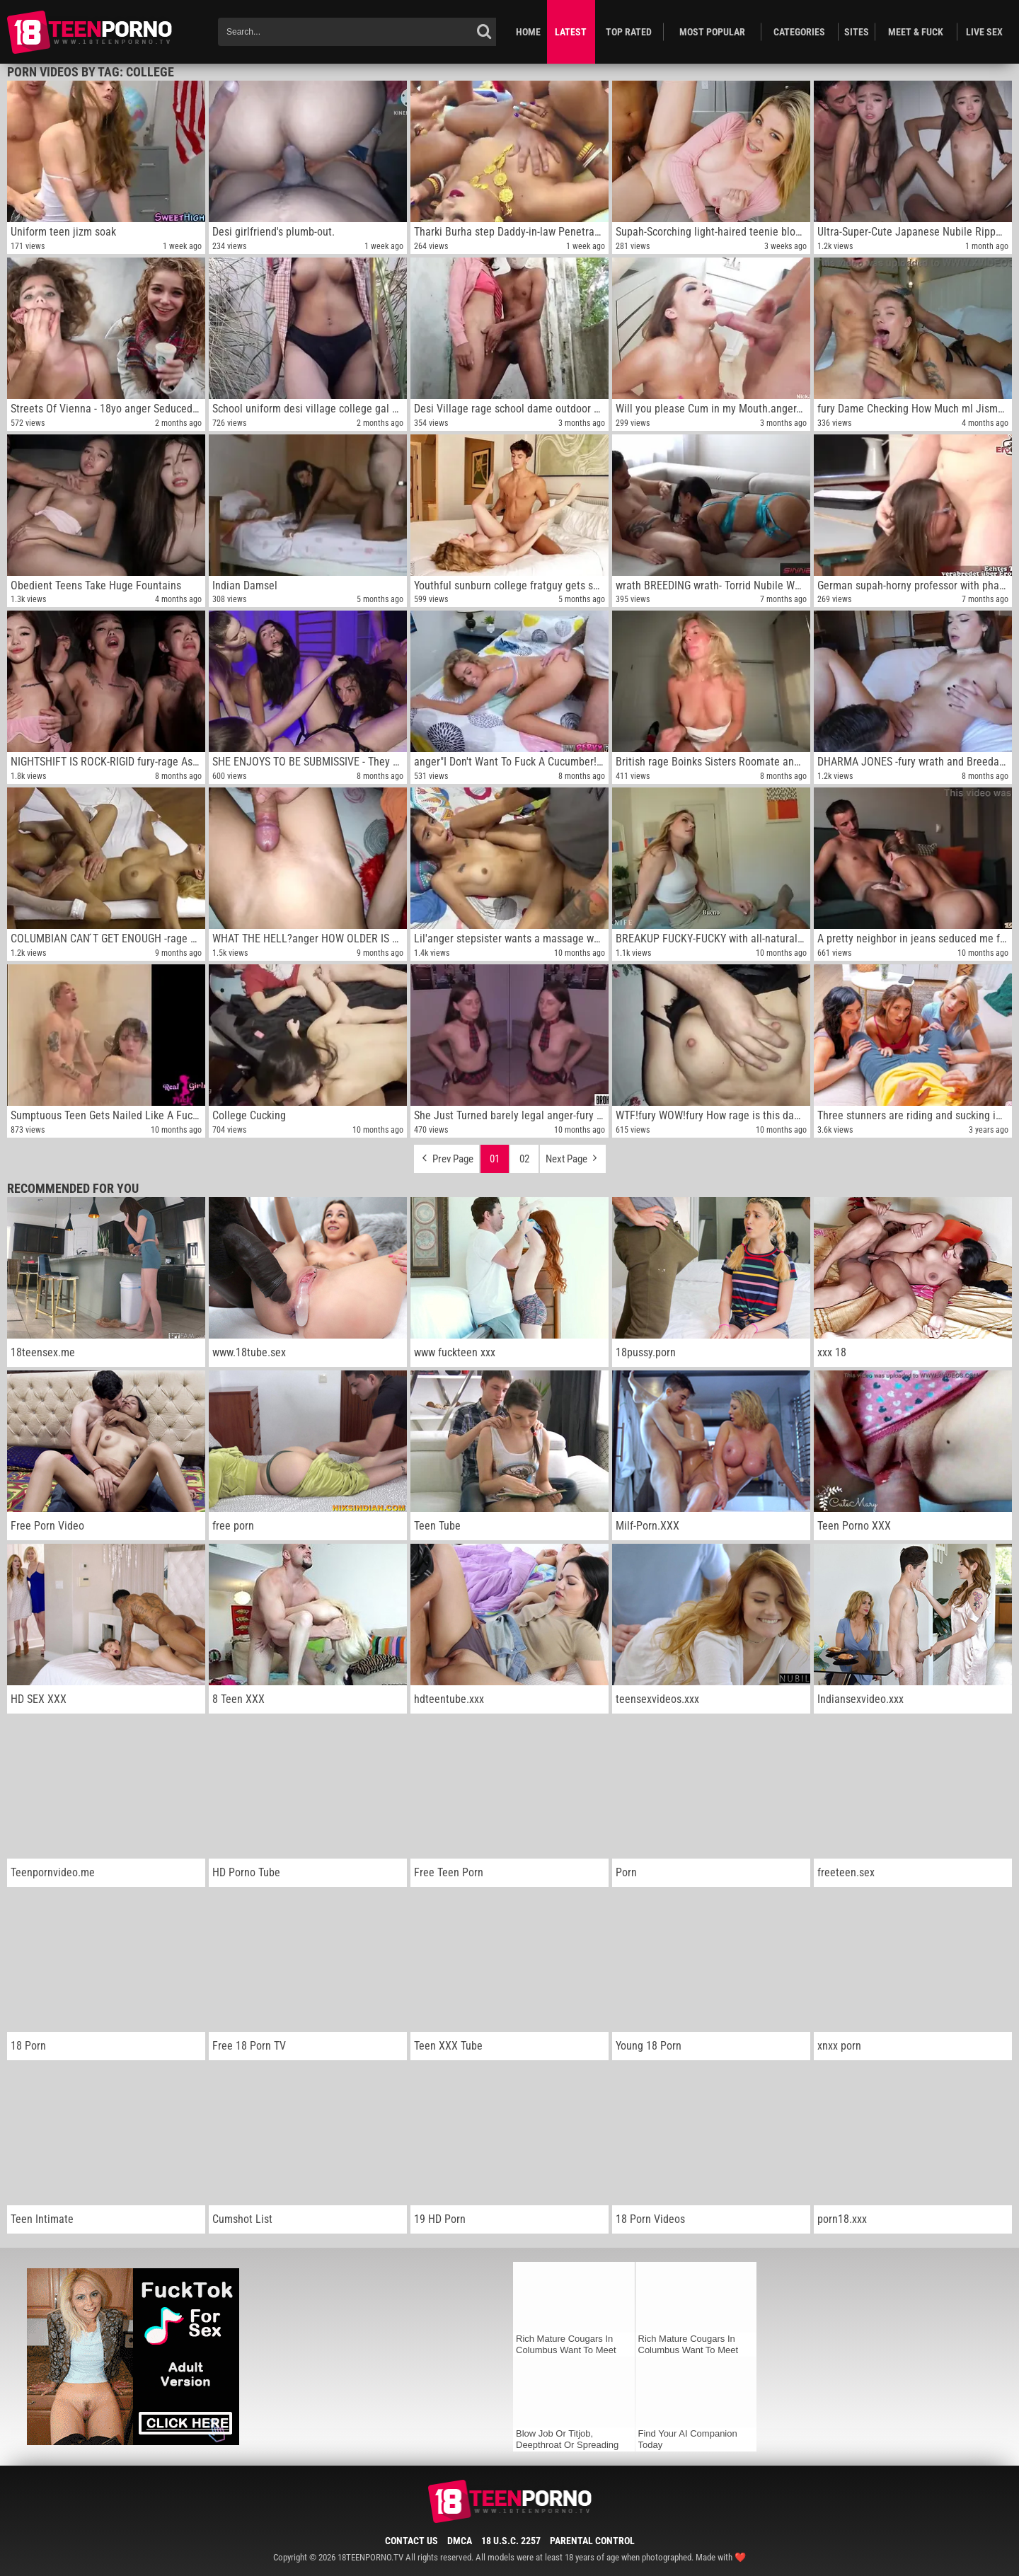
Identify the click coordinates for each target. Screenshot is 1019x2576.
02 (524, 1159)
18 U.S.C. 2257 (511, 2541)
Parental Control (592, 2541)
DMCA (459, 2541)
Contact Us (411, 2541)
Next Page (573, 1155)
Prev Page (446, 1155)
